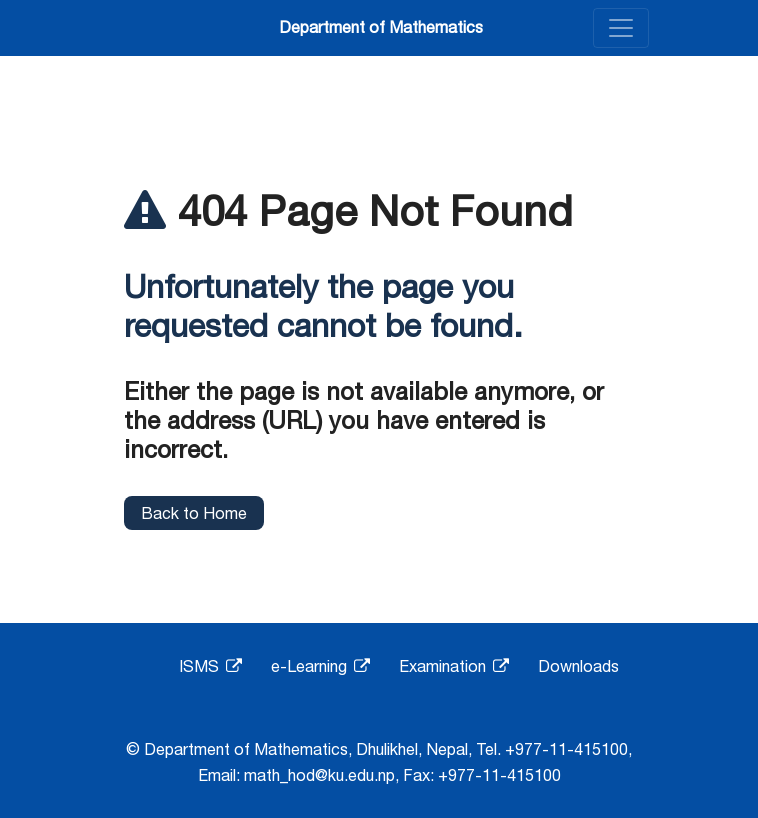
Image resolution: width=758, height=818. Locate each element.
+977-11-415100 (566, 749)
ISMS (210, 666)
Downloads (578, 666)
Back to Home (194, 513)
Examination (454, 666)
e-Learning (320, 666)
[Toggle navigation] (621, 28)
